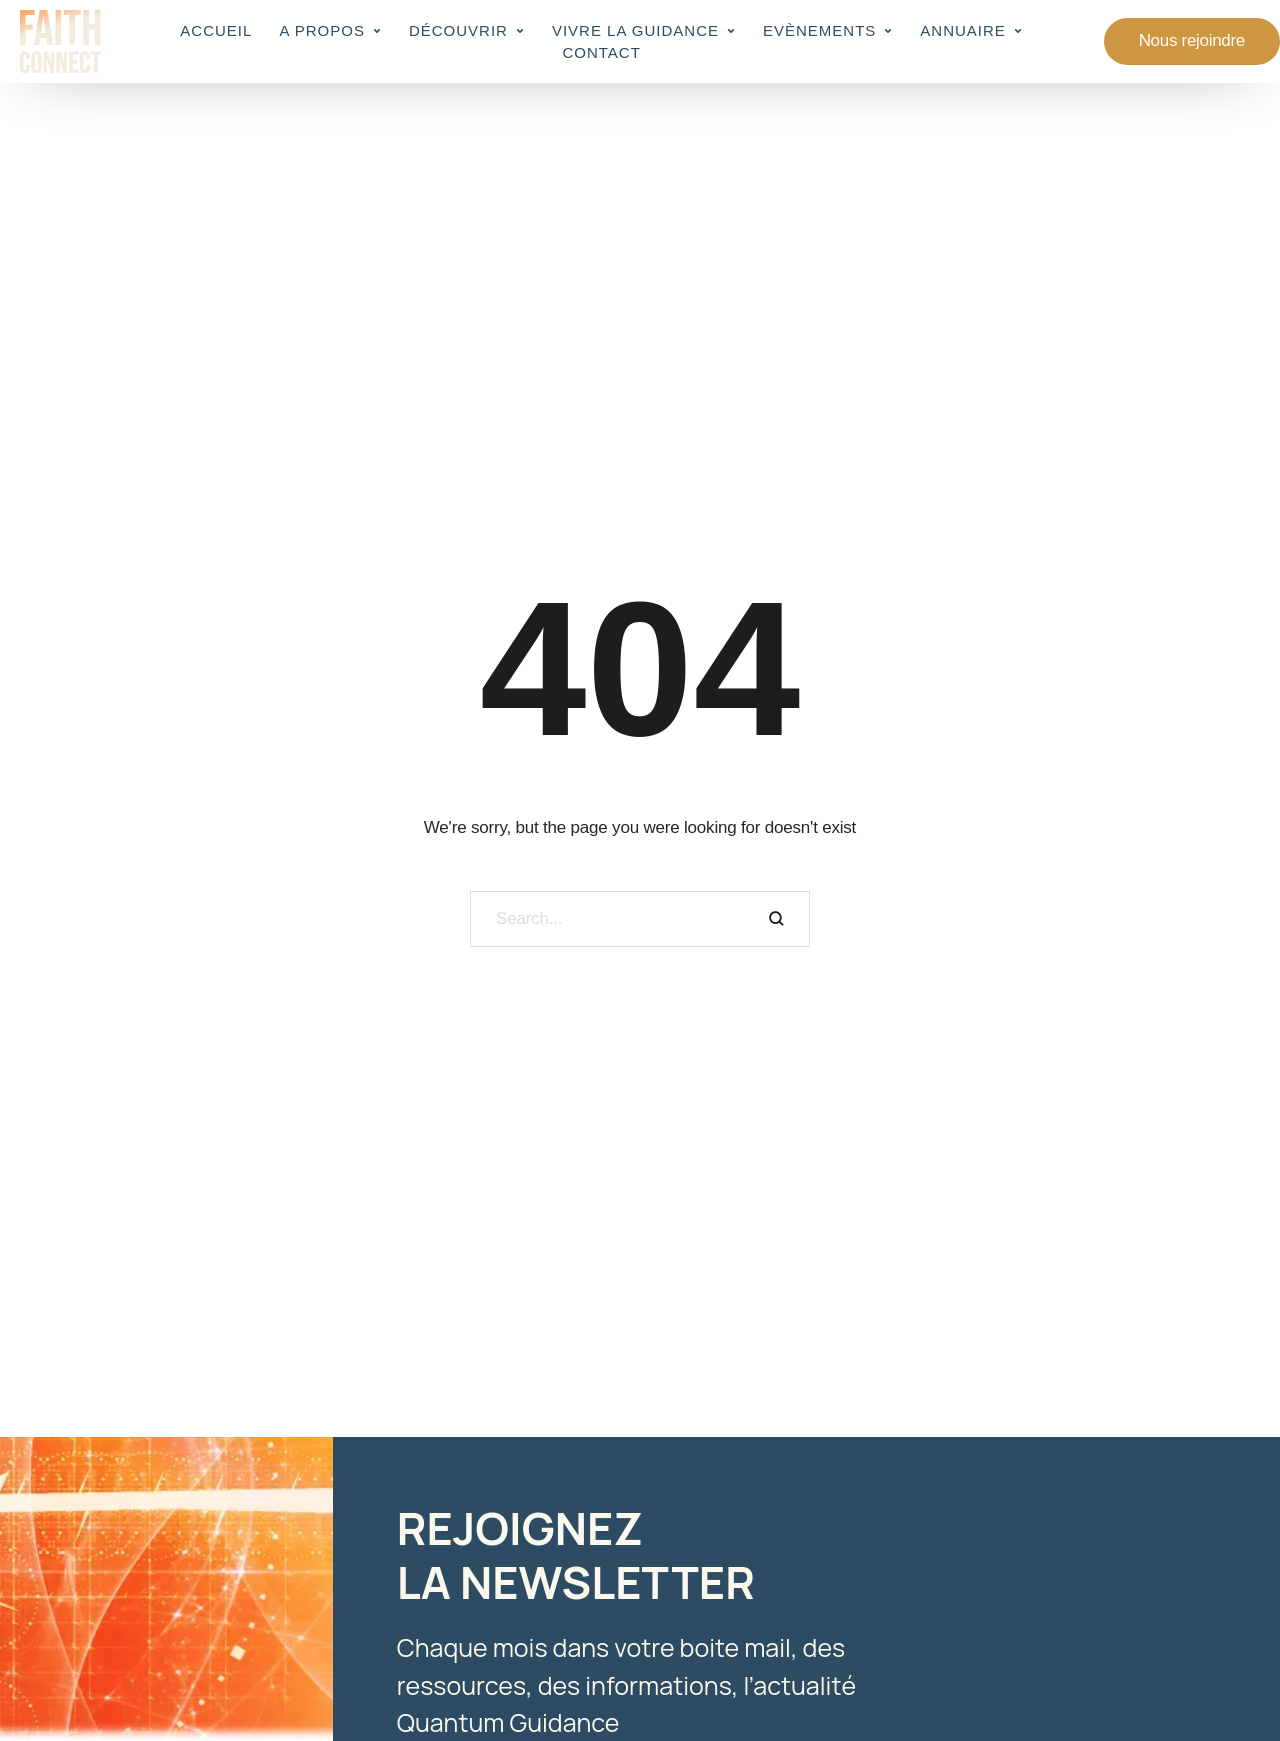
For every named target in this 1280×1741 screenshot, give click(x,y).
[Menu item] (216, 31)
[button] (377, 31)
